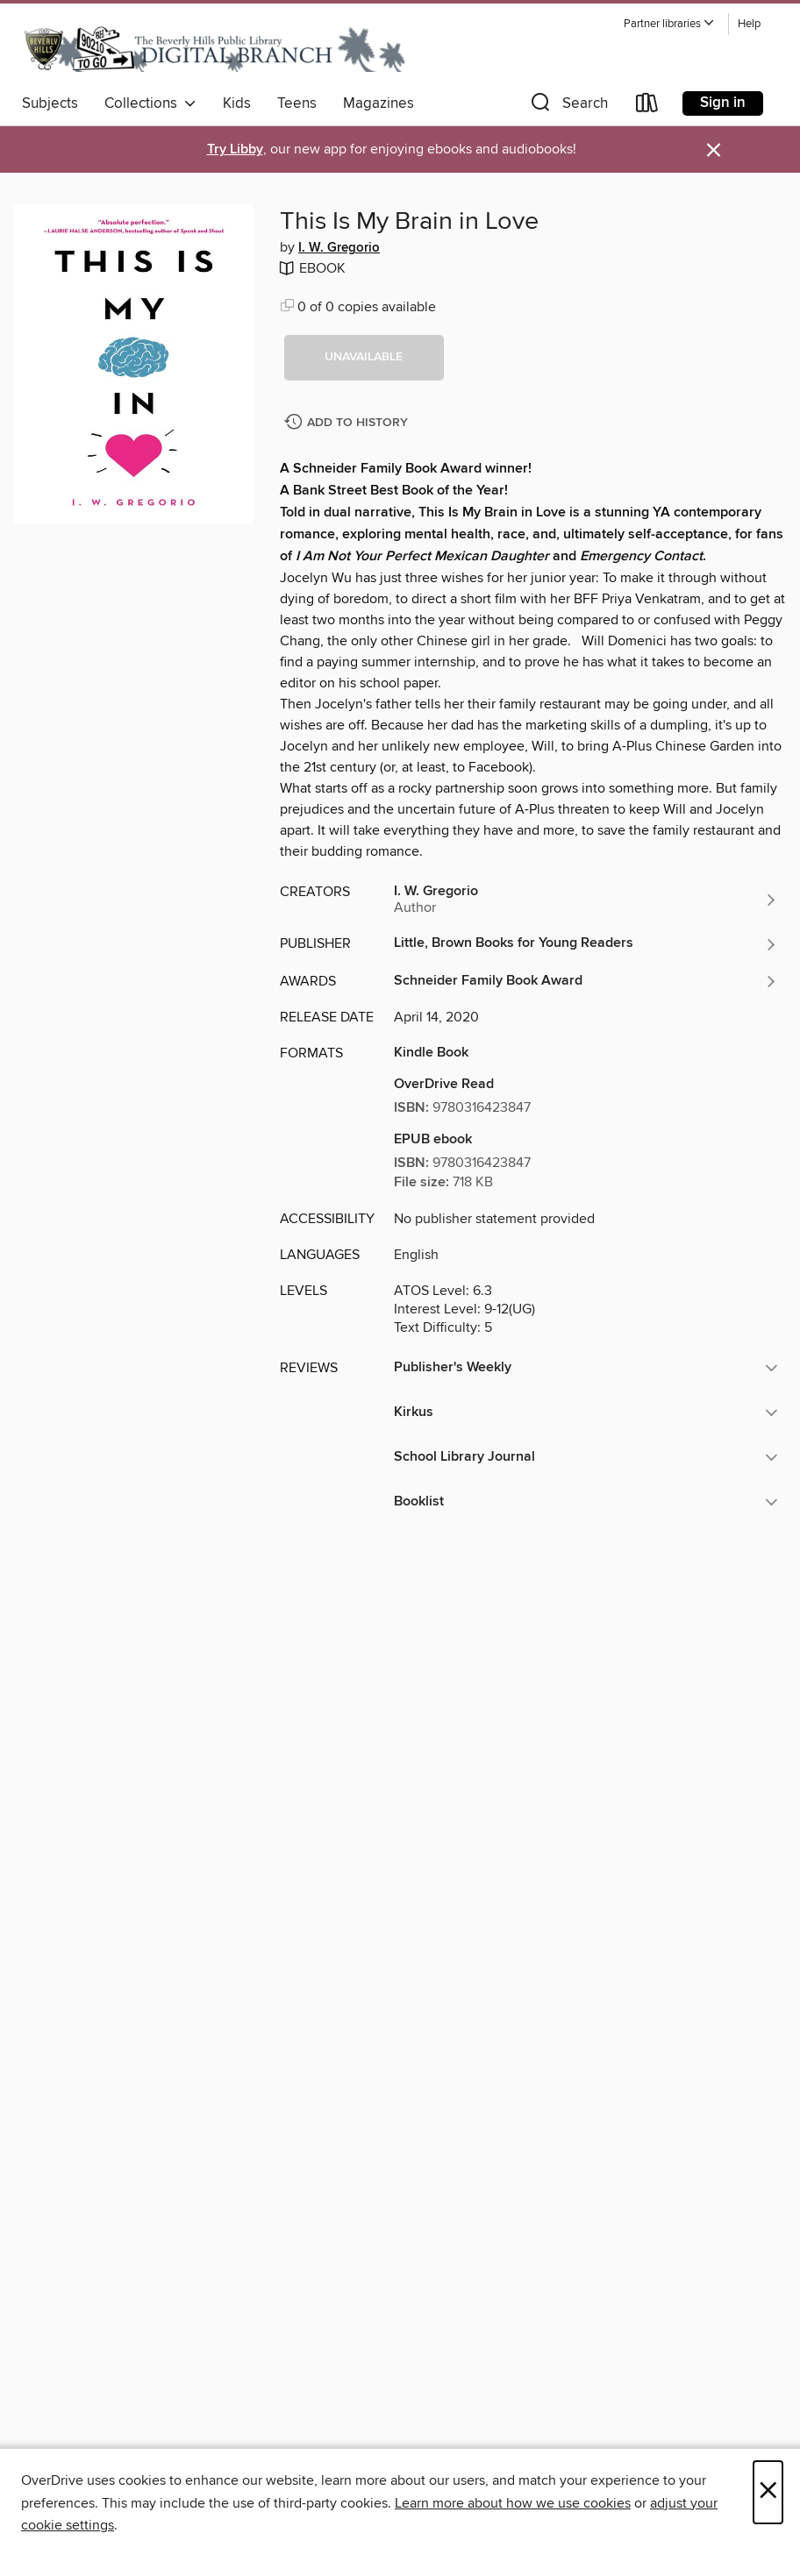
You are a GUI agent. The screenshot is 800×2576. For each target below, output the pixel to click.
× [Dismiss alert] (713, 150)
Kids (237, 103)
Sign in (723, 102)
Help (749, 24)
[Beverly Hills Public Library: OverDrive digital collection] (215, 48)
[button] (669, 24)
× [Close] (768, 2492)
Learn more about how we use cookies (513, 2503)
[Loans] (647, 106)
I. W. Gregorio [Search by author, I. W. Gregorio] (339, 248)
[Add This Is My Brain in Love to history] (348, 423)
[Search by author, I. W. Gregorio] (586, 899)
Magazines (378, 103)
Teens (297, 103)
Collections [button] (150, 103)
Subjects (50, 103)
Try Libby (235, 149)
